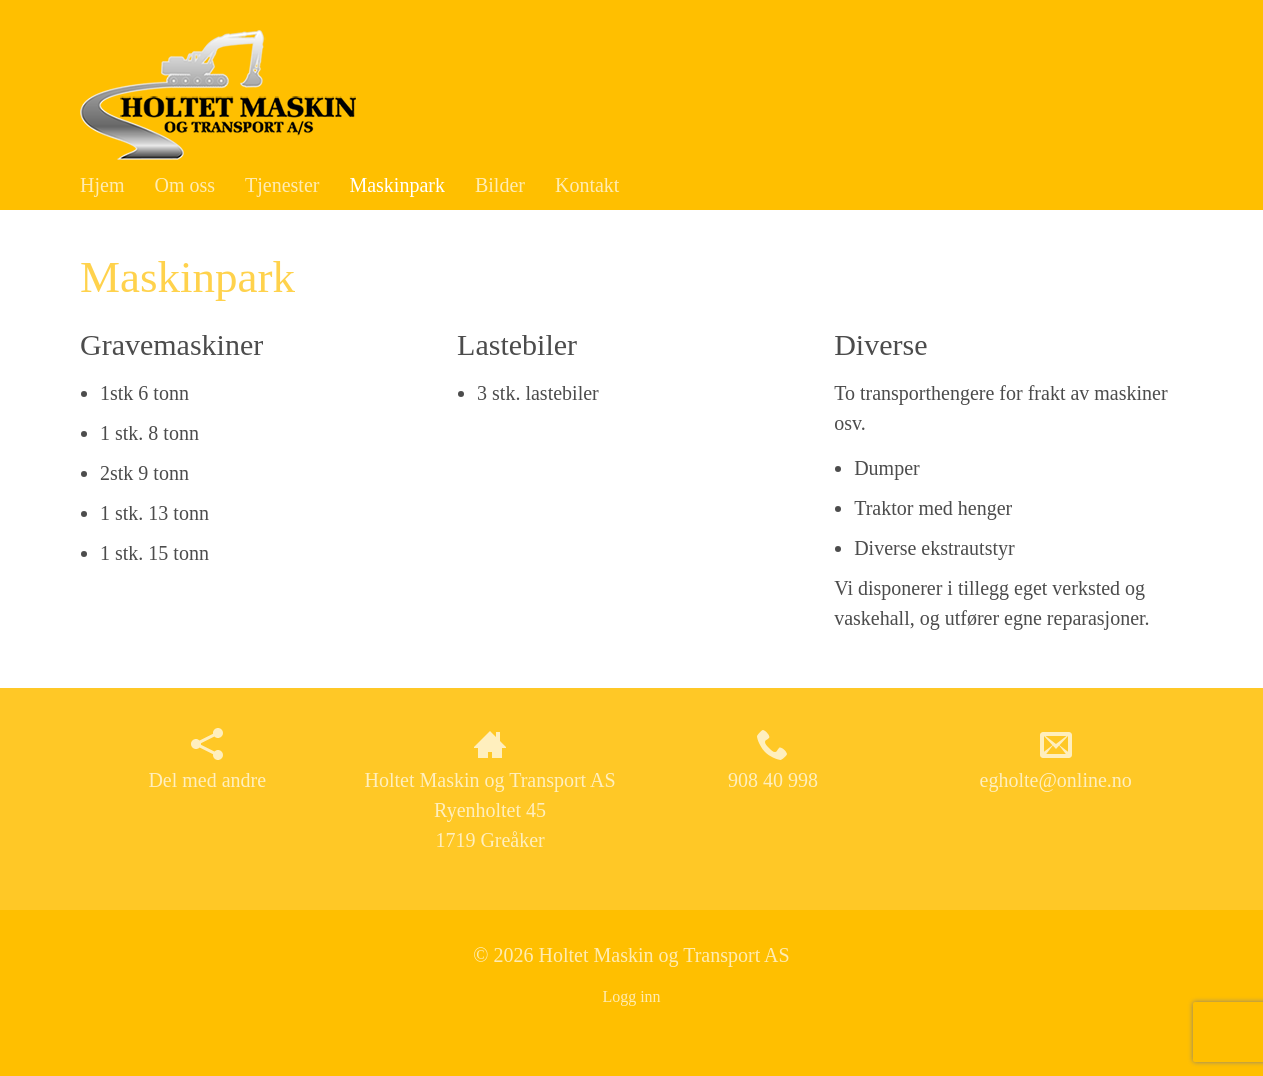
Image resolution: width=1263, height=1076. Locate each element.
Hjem (102, 185)
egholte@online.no (1056, 759)
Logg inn (631, 996)
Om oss (184, 185)
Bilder (500, 185)
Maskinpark (397, 185)
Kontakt (587, 185)
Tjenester (282, 185)
